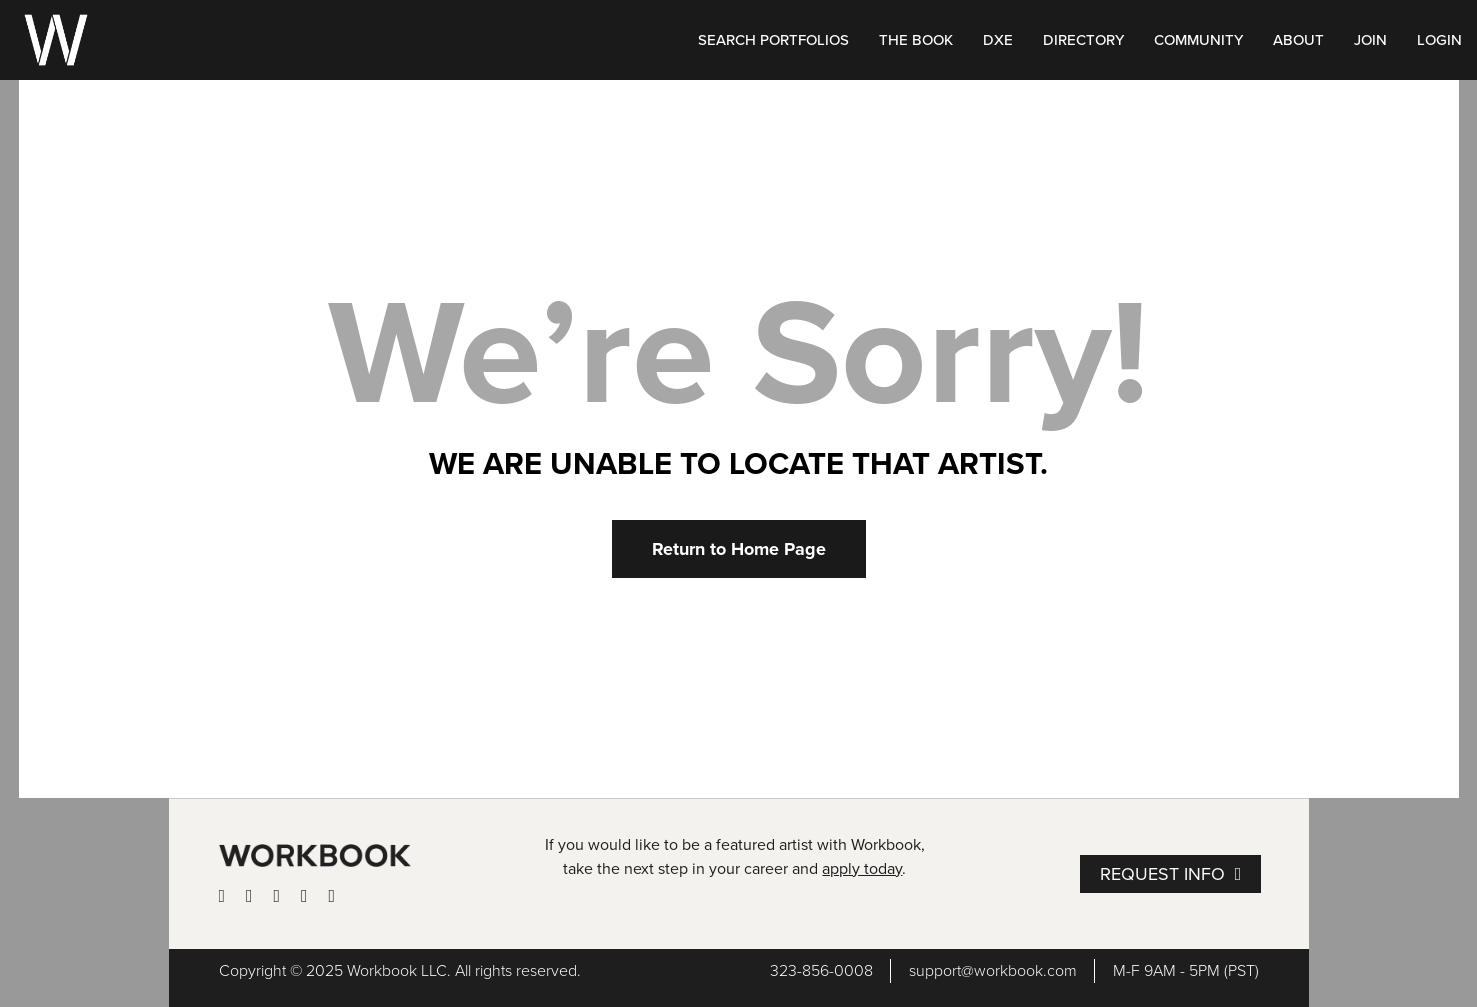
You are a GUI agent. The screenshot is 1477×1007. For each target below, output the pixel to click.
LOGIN (1439, 40)
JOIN (1370, 40)
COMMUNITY (1198, 40)
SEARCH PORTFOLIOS (773, 40)
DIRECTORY (1083, 40)
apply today (862, 869)
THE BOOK (916, 40)
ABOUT (1298, 40)
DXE (998, 40)
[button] (739, 549)
